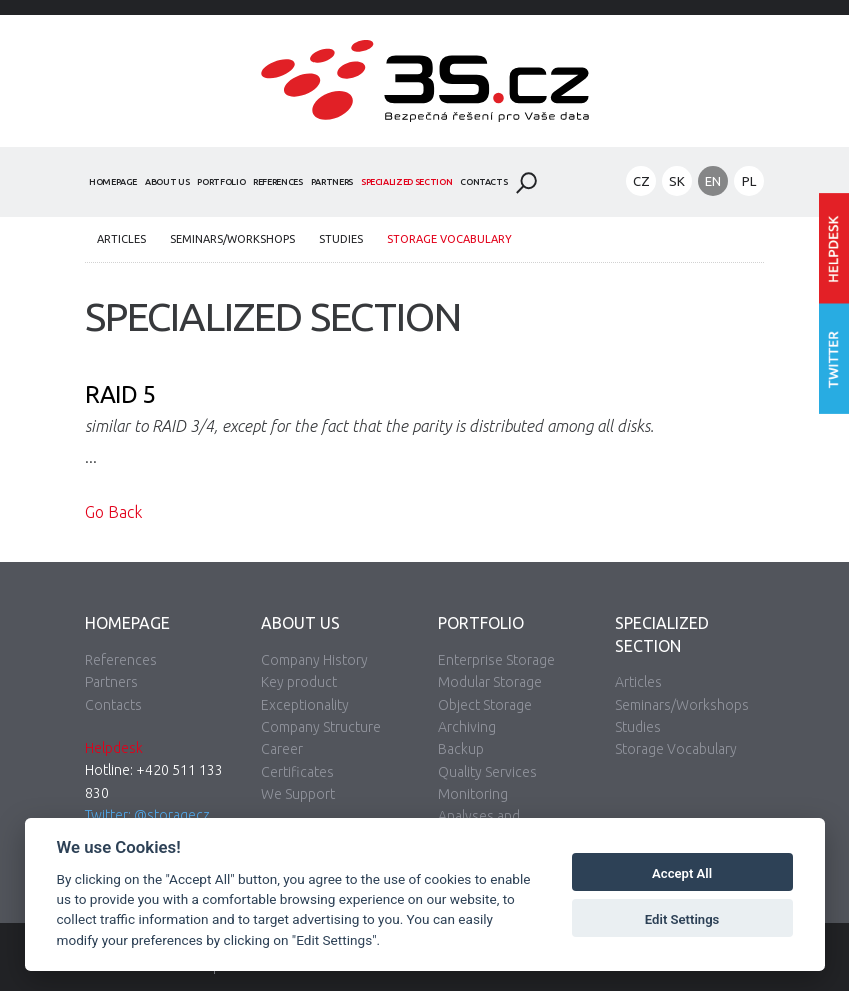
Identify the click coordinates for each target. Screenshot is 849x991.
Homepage (113, 182)
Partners (332, 182)
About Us (167, 182)
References (278, 182)
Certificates (297, 772)
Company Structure (321, 727)
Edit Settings (682, 919)
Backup (461, 749)
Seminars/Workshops (232, 239)
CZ (641, 181)
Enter (834, 248)
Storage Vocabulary (449, 239)
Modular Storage (490, 682)
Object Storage (485, 705)
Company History (314, 660)
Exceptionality (305, 705)
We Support (298, 794)
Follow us (834, 359)
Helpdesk (114, 748)
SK (677, 181)
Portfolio (221, 182)
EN (713, 181)
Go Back (113, 512)
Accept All (682, 873)
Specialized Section (406, 182)
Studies (341, 239)
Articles (121, 239)
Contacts (483, 182)
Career (282, 749)
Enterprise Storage (496, 660)
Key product (299, 682)
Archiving (467, 727)
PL (749, 181)
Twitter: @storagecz (147, 815)
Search (526, 183)
